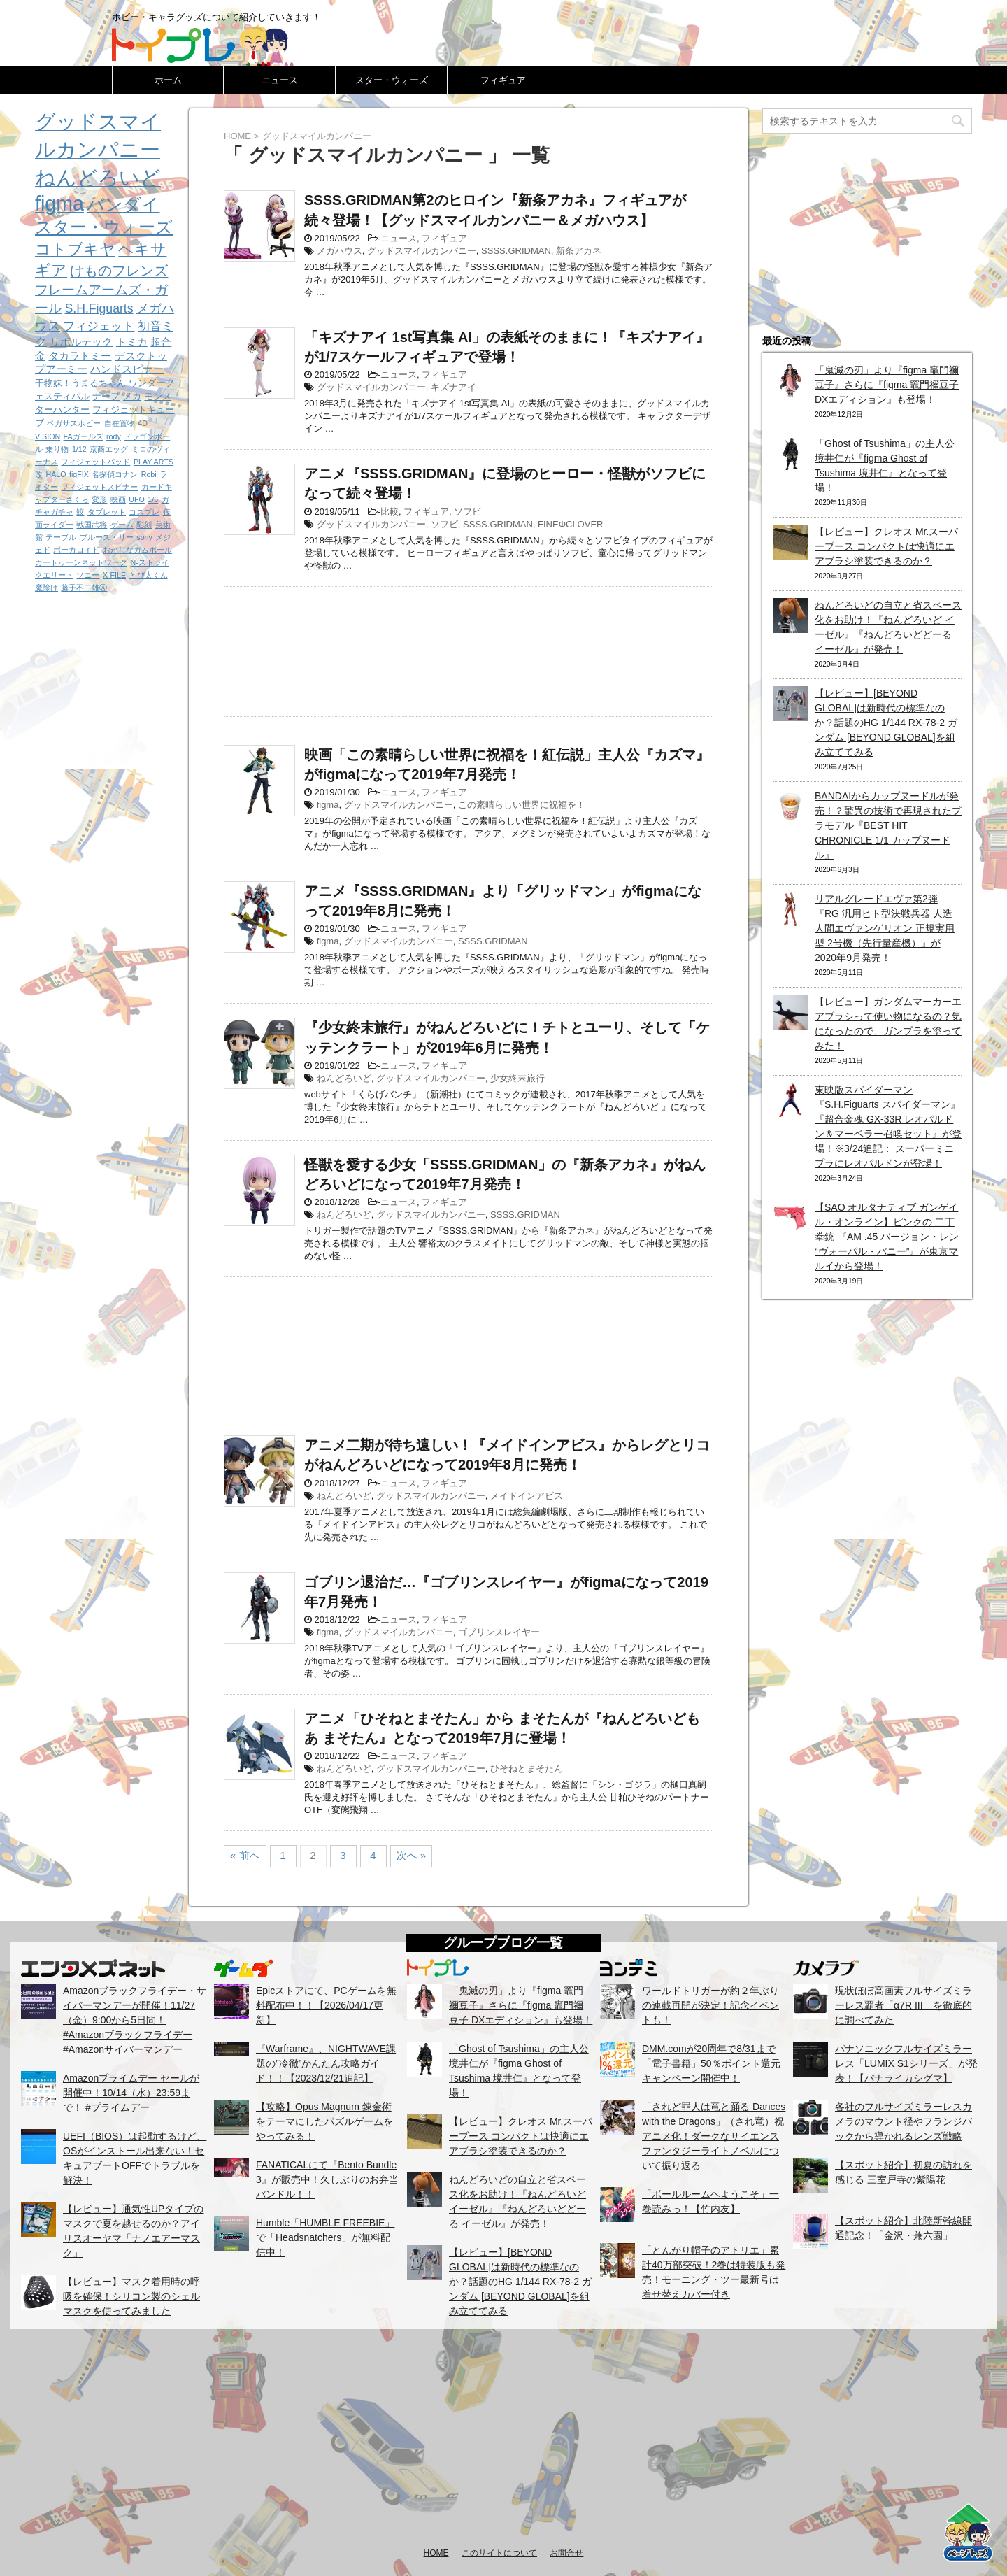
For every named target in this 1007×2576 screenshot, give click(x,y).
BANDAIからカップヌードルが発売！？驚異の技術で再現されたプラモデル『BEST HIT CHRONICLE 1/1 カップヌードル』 (888, 825)
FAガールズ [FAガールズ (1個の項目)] (83, 436)
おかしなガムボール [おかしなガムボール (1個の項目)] (137, 550)
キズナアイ (453, 387)
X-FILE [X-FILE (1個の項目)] (114, 575)
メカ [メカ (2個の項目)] (132, 396)
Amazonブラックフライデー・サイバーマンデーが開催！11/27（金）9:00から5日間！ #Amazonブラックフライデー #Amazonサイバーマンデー (134, 2020)
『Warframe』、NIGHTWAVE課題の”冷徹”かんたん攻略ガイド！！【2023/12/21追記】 (326, 2063)
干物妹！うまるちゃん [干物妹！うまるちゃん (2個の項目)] (80, 383)
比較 (389, 511)
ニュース (280, 80)
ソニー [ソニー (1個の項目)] (87, 575)
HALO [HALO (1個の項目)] (55, 474)
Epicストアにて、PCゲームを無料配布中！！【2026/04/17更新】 (326, 2005)
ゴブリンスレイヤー (499, 1632)
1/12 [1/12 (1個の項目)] (79, 449)
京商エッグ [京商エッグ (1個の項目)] (109, 449)
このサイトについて (499, 2553)
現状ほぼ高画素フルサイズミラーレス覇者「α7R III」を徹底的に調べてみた (903, 2005)
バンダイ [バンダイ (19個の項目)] (123, 204)
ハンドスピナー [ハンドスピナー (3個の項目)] (127, 369)
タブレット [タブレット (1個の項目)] (106, 512)
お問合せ (566, 2553)
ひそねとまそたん (526, 1768)
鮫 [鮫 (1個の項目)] (80, 512)
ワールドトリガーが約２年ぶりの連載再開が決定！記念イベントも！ (710, 2005)
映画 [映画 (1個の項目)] (118, 499)
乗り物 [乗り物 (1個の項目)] (57, 449)
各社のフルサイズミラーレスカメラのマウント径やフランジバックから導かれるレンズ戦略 (903, 2121)
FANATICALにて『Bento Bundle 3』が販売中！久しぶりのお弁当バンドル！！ (327, 2179)
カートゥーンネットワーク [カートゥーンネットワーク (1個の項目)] (81, 562)
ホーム (168, 80)
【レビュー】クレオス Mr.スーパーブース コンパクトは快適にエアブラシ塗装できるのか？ (886, 546)
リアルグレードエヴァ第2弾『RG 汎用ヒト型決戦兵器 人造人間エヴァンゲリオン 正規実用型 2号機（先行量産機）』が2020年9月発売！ (885, 928)
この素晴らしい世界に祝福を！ (521, 804)
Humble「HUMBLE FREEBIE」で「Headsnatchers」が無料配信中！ (325, 2237)
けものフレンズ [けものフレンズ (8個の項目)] (119, 270)
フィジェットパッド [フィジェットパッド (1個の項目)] (95, 461)
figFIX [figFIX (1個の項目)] (79, 474)
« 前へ (245, 1855)
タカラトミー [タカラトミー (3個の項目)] (79, 356)
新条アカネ (578, 250)
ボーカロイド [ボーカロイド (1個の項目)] (76, 550)
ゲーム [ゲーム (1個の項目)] (122, 524)
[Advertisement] (468, 648)
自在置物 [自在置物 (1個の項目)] (119, 423)
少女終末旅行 (517, 1078)
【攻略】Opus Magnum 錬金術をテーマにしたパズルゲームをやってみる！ (324, 2121)
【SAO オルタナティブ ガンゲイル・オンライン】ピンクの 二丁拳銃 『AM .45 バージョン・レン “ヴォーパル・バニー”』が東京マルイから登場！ (887, 1237)
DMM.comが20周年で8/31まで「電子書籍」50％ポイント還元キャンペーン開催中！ (711, 2063)
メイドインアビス (526, 1495)
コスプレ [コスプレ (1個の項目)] (144, 512)
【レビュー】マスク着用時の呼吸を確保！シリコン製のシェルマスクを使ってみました (131, 2296)
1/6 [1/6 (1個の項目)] (153, 499)
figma (328, 804)
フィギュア (503, 80)
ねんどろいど (344, 1078)
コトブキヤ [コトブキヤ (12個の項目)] (75, 249)
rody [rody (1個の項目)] (113, 436)
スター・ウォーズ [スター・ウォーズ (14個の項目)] (104, 227)
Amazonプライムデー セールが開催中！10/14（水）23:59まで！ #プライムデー (131, 2092)
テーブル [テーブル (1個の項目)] (60, 537)
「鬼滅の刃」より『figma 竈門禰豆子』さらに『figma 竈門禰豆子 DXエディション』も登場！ (887, 384)
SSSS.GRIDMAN (516, 250)
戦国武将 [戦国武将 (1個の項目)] (91, 524)
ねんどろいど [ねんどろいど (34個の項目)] (98, 177)
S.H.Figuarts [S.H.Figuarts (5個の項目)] (98, 308)
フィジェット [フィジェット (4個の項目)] (98, 326)
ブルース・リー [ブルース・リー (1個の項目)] (107, 537)
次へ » (412, 1855)
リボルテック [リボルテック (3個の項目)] (81, 342)
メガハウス (339, 250)
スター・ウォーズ (391, 80)
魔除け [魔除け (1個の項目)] (46, 587)
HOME (436, 2553)
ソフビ (467, 511)
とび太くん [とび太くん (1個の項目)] (148, 575)
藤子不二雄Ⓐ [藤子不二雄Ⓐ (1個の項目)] (84, 587)
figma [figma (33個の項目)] (59, 203)
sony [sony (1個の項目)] (144, 537)
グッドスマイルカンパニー (421, 250)
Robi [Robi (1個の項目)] (149, 474)
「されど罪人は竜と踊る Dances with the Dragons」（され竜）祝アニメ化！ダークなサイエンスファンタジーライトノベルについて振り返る (713, 2136)
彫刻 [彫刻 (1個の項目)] (144, 524)
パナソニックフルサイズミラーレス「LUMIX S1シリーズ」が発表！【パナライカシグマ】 (906, 2063)
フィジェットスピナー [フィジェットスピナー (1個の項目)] (99, 487)
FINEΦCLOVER (570, 524)
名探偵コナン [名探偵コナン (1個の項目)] (115, 474)
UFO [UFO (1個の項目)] (137, 499)
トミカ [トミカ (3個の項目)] (132, 342)
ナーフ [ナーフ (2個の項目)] (106, 396)
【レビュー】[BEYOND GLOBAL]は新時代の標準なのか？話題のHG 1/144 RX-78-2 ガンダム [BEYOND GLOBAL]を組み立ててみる (886, 722)
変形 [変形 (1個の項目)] (99, 499)
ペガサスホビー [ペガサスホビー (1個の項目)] (74, 423)
